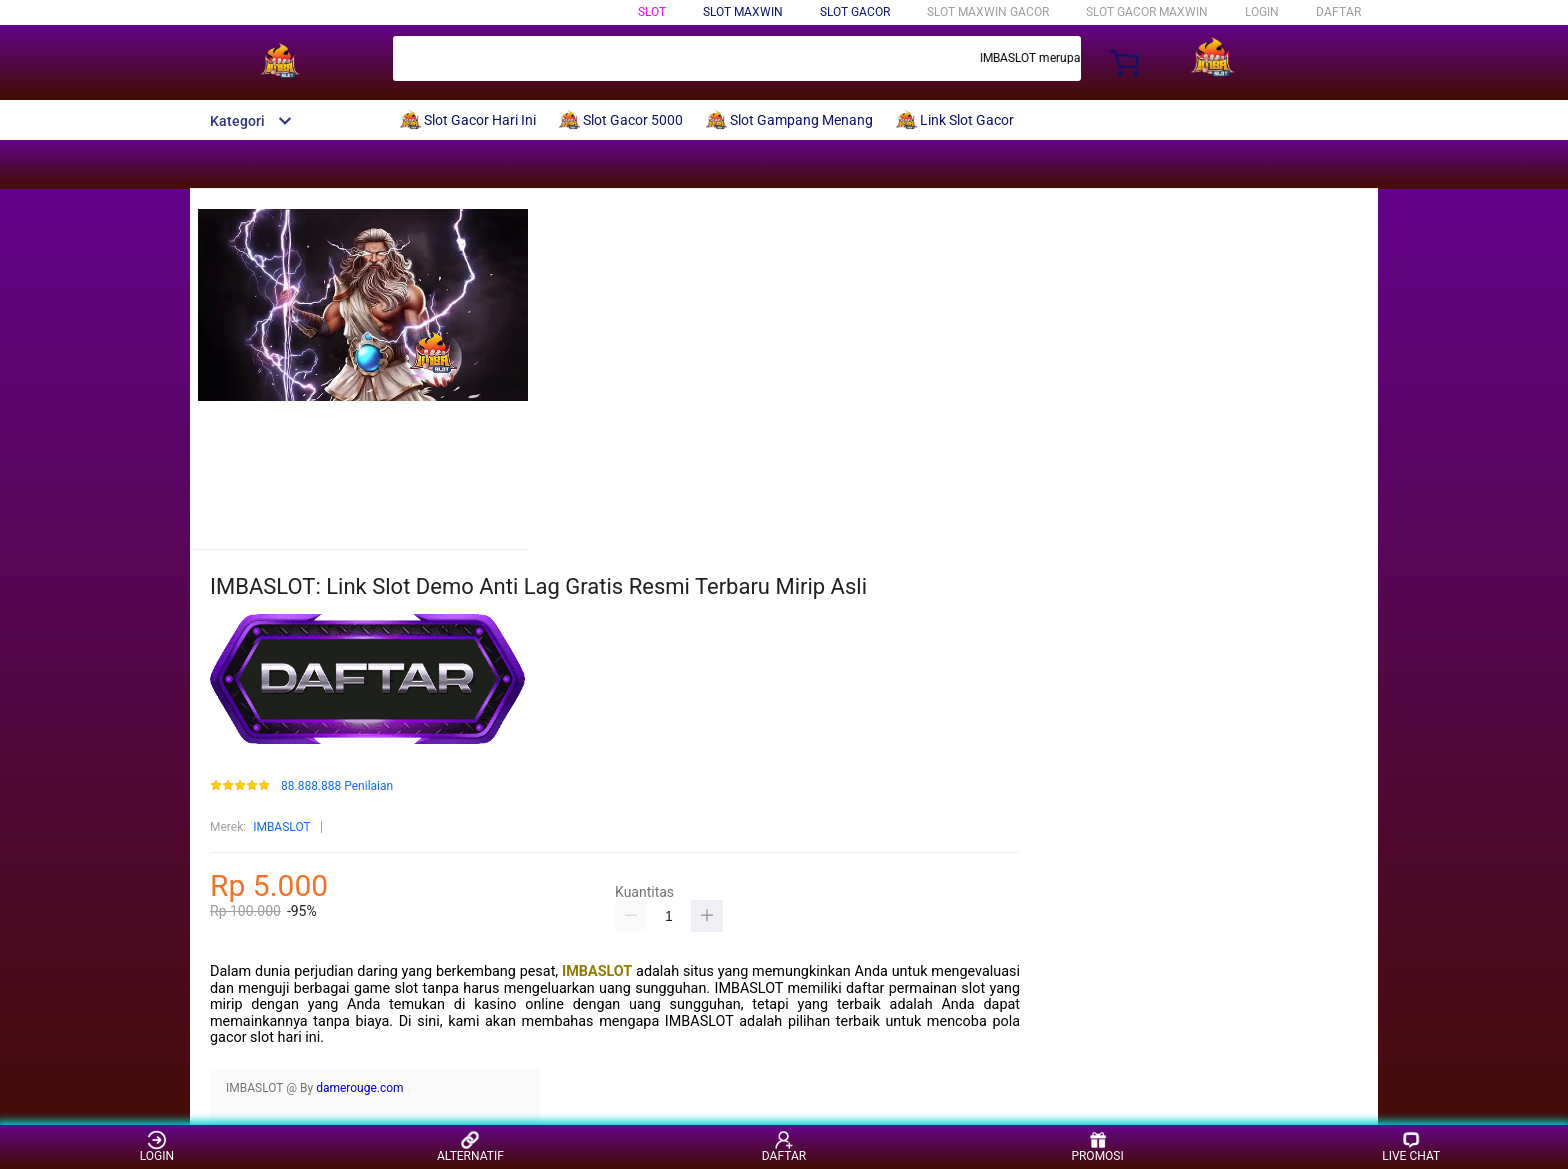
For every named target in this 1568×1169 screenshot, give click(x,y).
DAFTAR (1338, 12)
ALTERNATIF (470, 1146)
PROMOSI (1097, 1146)
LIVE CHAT (1411, 1146)
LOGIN (1262, 12)
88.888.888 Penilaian (337, 786)
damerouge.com (360, 1088)
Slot (652, 12)
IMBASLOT (282, 827)
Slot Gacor (855, 12)
